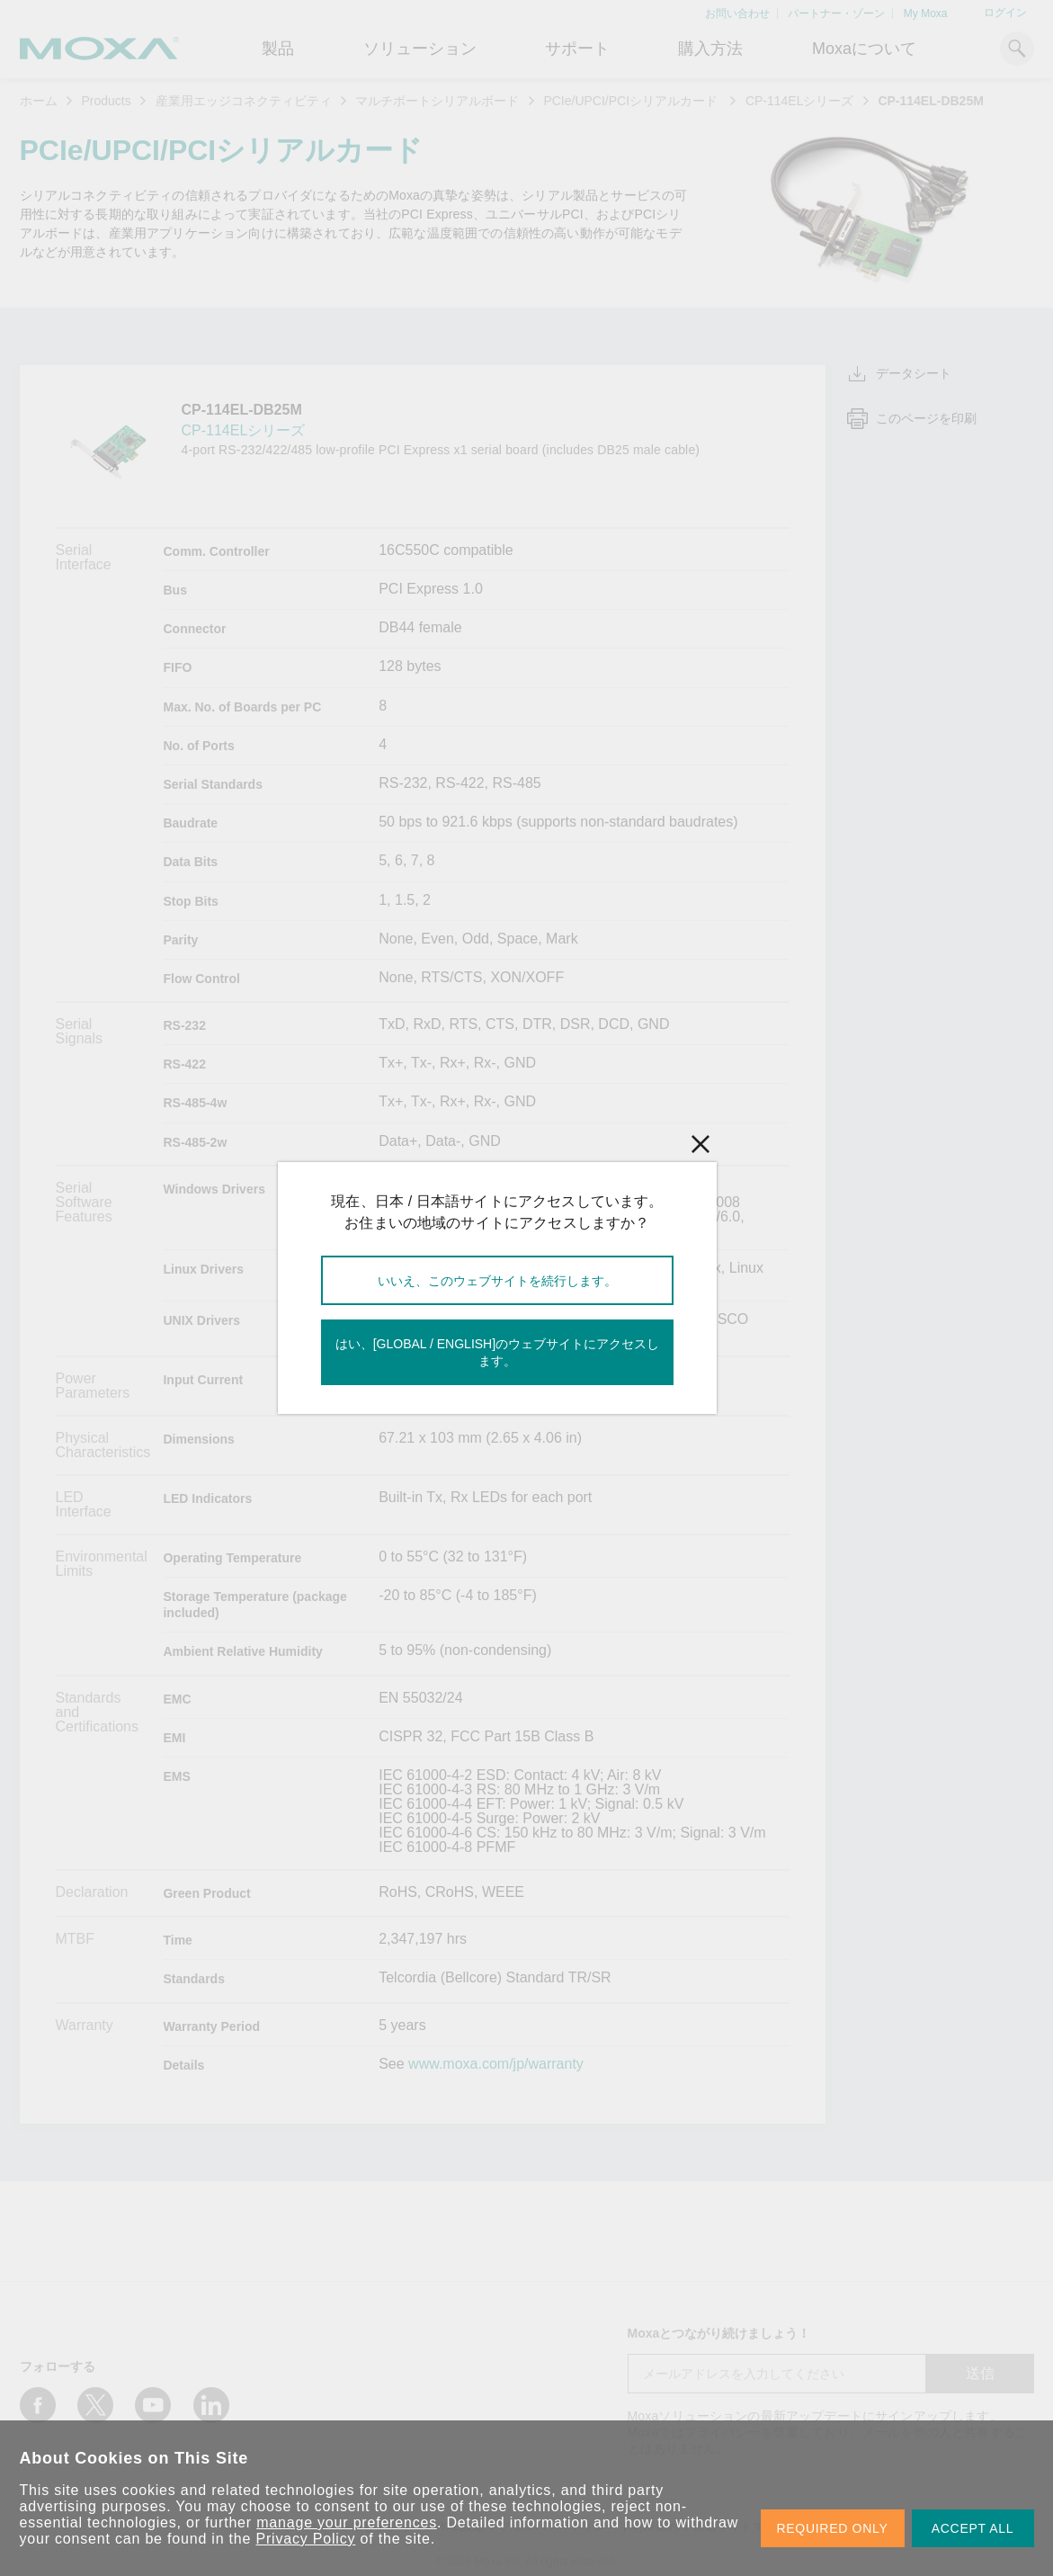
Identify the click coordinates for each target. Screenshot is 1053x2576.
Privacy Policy (306, 2538)
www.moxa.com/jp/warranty (496, 2064)
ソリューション (420, 49)
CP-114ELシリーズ (799, 101)
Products (105, 101)
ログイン (1005, 12)
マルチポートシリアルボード (437, 101)
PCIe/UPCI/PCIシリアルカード (632, 101)
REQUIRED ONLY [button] (832, 2528)
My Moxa (926, 13)
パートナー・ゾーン (836, 13)
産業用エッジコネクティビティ (244, 101)
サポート (577, 49)
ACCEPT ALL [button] (973, 2528)
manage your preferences (346, 2522)
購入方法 (710, 49)
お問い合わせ (737, 13)
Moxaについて (864, 49)
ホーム (39, 101)
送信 (980, 2373)
